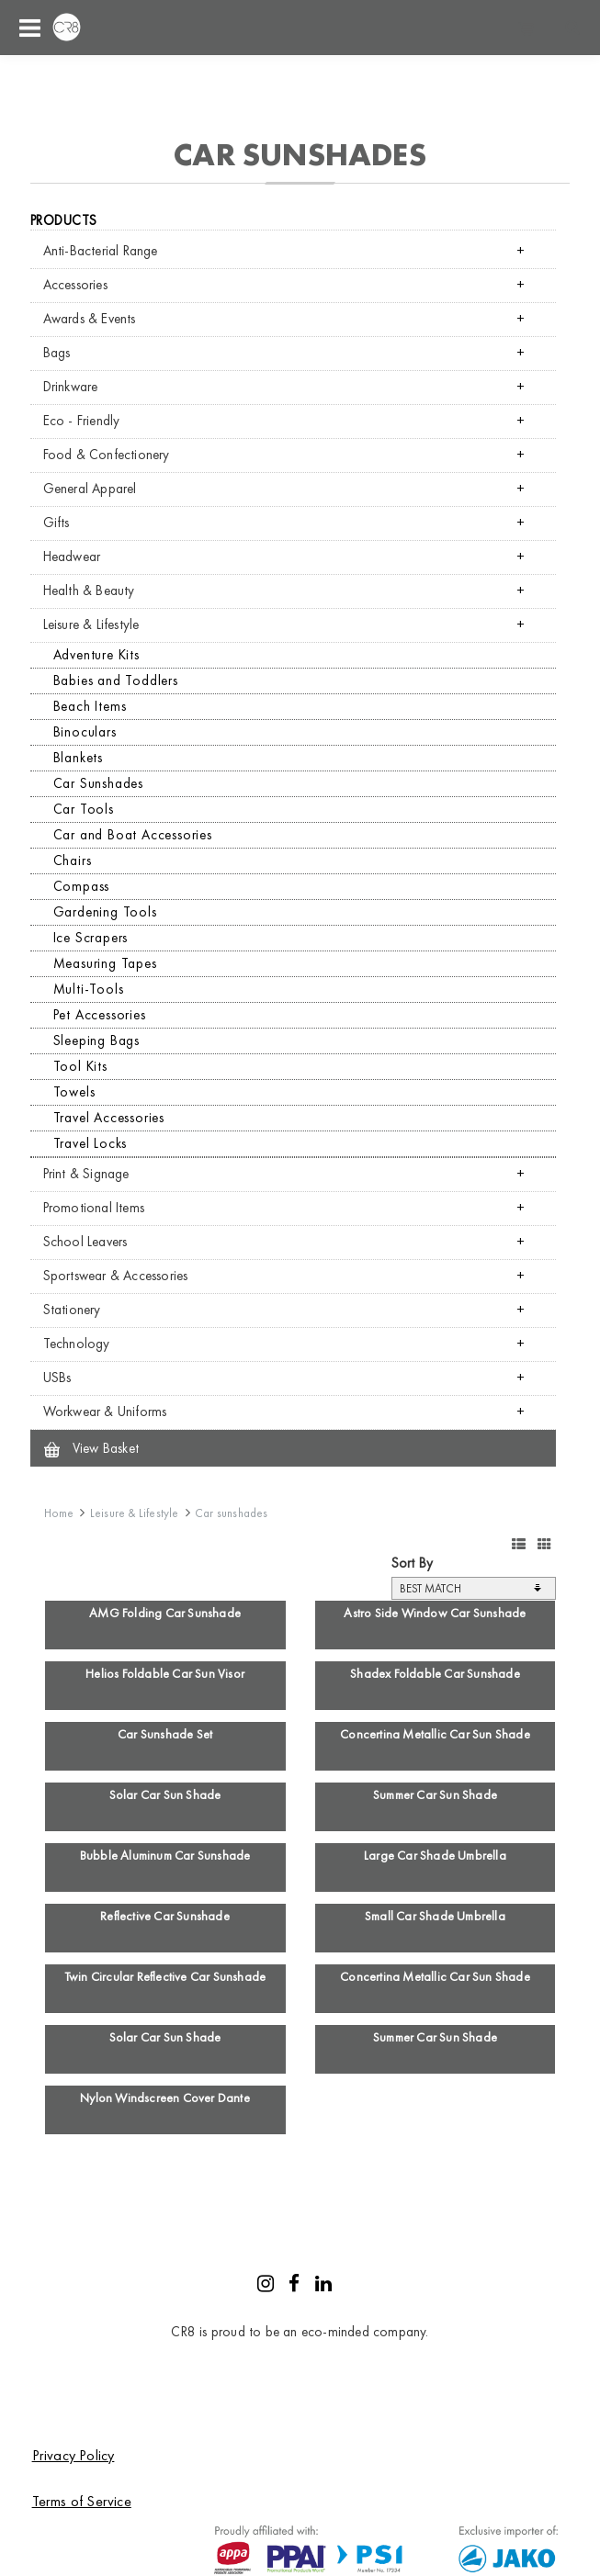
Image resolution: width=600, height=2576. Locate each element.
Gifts (56, 522)
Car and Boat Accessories (132, 835)
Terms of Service (81, 2501)
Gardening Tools (105, 912)
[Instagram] (265, 2286)
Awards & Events (89, 318)
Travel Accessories (108, 1117)
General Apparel (90, 488)
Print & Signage (86, 1173)
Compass (81, 886)
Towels (74, 1092)
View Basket (91, 1448)
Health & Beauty (89, 590)
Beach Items (90, 706)
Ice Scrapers (91, 937)
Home (59, 1513)
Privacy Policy (73, 2455)
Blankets (78, 757)
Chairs (72, 860)
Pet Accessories (99, 1015)
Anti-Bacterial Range (100, 251)
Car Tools (83, 809)
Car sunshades (231, 1513)
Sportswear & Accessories (115, 1275)
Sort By (412, 1563)
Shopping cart (526, 28)
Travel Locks (90, 1143)
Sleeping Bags (96, 1040)
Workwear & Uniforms (105, 1411)
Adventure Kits (96, 655)
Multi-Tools (88, 989)
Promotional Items (93, 1207)
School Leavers (85, 1241)
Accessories (75, 285)
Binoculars (85, 732)
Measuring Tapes (105, 963)
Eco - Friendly (81, 420)
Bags (57, 352)
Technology (76, 1343)
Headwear (72, 556)
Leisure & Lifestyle (91, 624)
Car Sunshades (98, 783)
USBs (57, 1377)
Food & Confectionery (106, 454)
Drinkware (70, 386)
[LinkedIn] (323, 2286)
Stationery (72, 1309)
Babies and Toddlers (115, 680)
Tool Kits (80, 1066)
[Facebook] (294, 2286)
